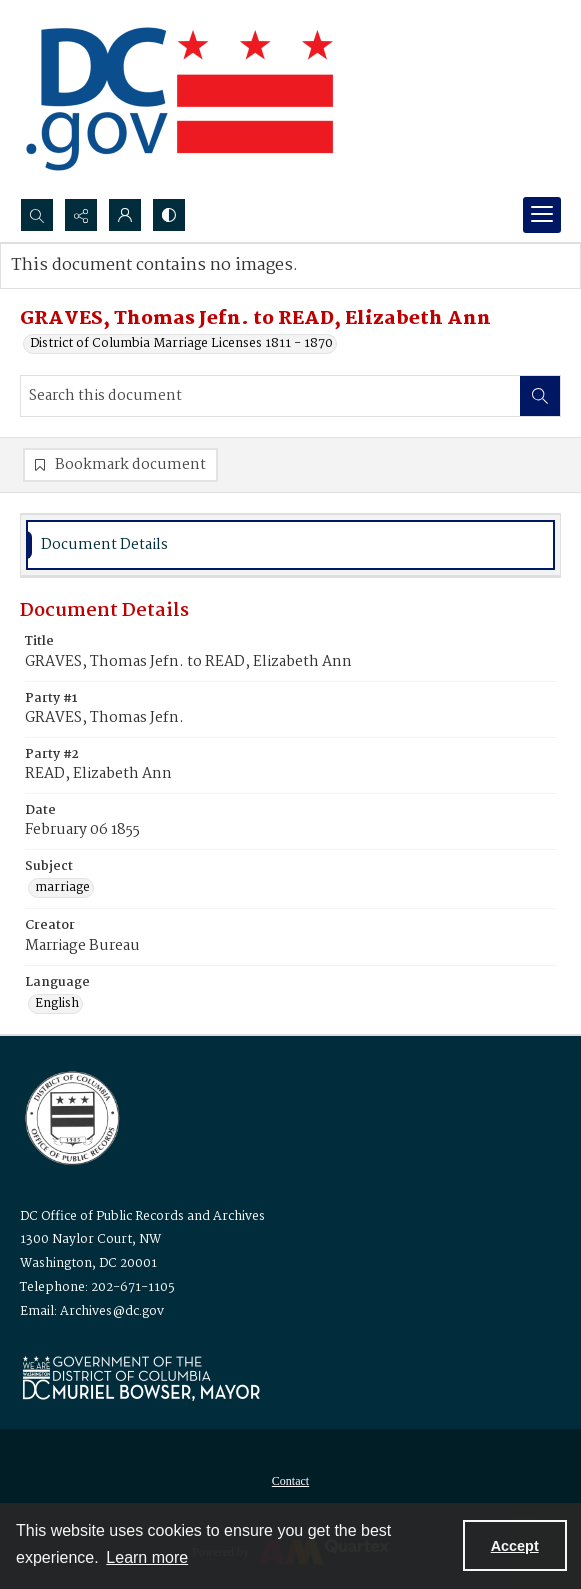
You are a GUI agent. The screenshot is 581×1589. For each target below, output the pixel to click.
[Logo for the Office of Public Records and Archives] (70, 1116)
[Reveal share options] (81, 215)
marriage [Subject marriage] (62, 888)
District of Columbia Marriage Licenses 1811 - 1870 (181, 344)
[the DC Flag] (180, 99)
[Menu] (542, 215)
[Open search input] (37, 215)
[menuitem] (290, 1481)
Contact (290, 1481)
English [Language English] (57, 1004)
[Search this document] (270, 396)
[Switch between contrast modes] (169, 215)
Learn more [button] (147, 1557)
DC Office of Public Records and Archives (142, 1216)
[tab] (290, 545)
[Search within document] (540, 396)
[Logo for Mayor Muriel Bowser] (141, 1377)
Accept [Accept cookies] (515, 1546)
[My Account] (125, 215)
